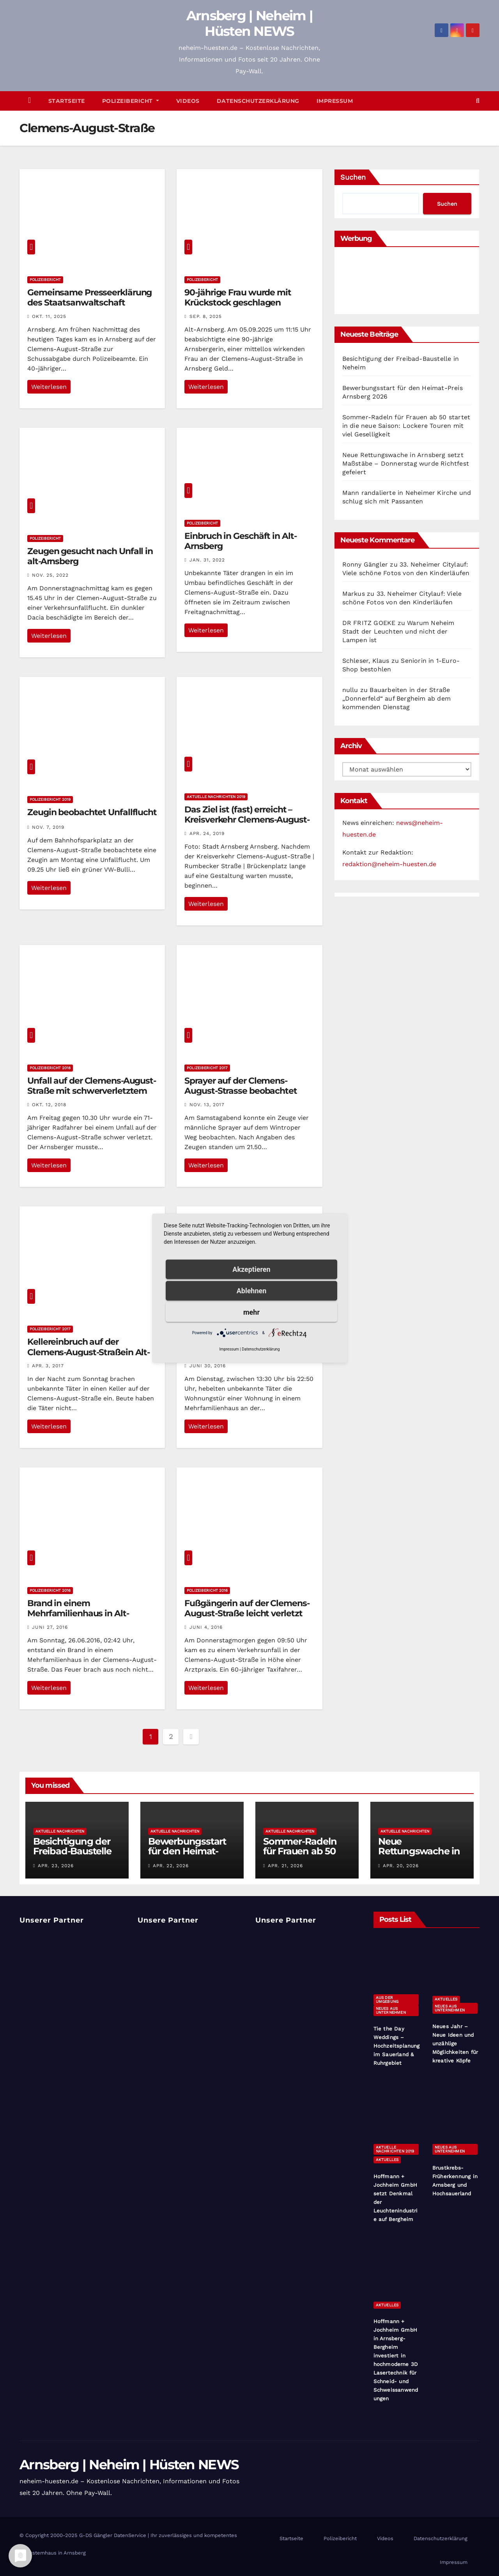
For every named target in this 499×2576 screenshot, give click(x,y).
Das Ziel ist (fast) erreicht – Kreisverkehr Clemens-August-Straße (246, 819)
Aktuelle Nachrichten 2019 (216, 797)
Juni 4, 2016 (206, 1627)
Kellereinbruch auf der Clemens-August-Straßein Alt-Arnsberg (88, 1352)
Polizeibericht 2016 (50, 1590)
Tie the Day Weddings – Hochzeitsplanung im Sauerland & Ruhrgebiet (396, 2046)
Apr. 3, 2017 (48, 1365)
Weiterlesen (49, 386)
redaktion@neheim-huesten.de (389, 864)
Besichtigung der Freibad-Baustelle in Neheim (72, 1851)
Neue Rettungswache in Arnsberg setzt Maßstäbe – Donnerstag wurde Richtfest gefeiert (405, 463)
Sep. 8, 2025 (205, 316)
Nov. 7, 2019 (48, 827)
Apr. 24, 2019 (207, 833)
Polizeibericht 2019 (50, 799)
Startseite (66, 100)
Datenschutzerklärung (258, 100)
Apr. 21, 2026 (285, 1865)
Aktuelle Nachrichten (59, 1831)
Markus (353, 593)
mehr (251, 1312)
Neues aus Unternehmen (391, 2010)
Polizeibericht (130, 100)
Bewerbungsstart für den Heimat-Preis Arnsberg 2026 (187, 1856)
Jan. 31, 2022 (207, 560)
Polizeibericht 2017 (207, 1068)
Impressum (335, 100)
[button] (478, 100)
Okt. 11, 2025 (49, 316)
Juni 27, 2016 (50, 1627)
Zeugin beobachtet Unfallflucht (92, 812)
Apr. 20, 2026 (401, 1865)
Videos (188, 100)
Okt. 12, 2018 (49, 1104)
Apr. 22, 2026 (171, 1865)
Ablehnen (252, 1290)
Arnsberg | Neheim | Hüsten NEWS (249, 23)
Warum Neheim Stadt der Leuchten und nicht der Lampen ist (398, 631)
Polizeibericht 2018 (50, 1068)
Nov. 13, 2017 (207, 1104)
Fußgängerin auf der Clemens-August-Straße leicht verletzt (246, 1608)
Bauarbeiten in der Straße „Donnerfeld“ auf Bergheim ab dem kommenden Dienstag (396, 698)
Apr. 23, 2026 (56, 1865)
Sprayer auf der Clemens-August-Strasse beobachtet (240, 1085)
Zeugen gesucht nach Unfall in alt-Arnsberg (90, 556)
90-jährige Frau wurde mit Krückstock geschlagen (237, 297)
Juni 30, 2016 (207, 1365)
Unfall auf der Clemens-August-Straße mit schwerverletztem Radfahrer (91, 1091)
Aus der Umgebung (387, 1999)
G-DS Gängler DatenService (112, 2535)
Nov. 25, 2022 (50, 575)
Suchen (353, 177)
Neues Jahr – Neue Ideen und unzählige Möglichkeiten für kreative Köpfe (455, 2043)
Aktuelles (446, 1999)
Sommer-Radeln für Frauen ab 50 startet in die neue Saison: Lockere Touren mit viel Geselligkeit (406, 425)
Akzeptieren (251, 1269)
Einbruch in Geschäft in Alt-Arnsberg (240, 541)
